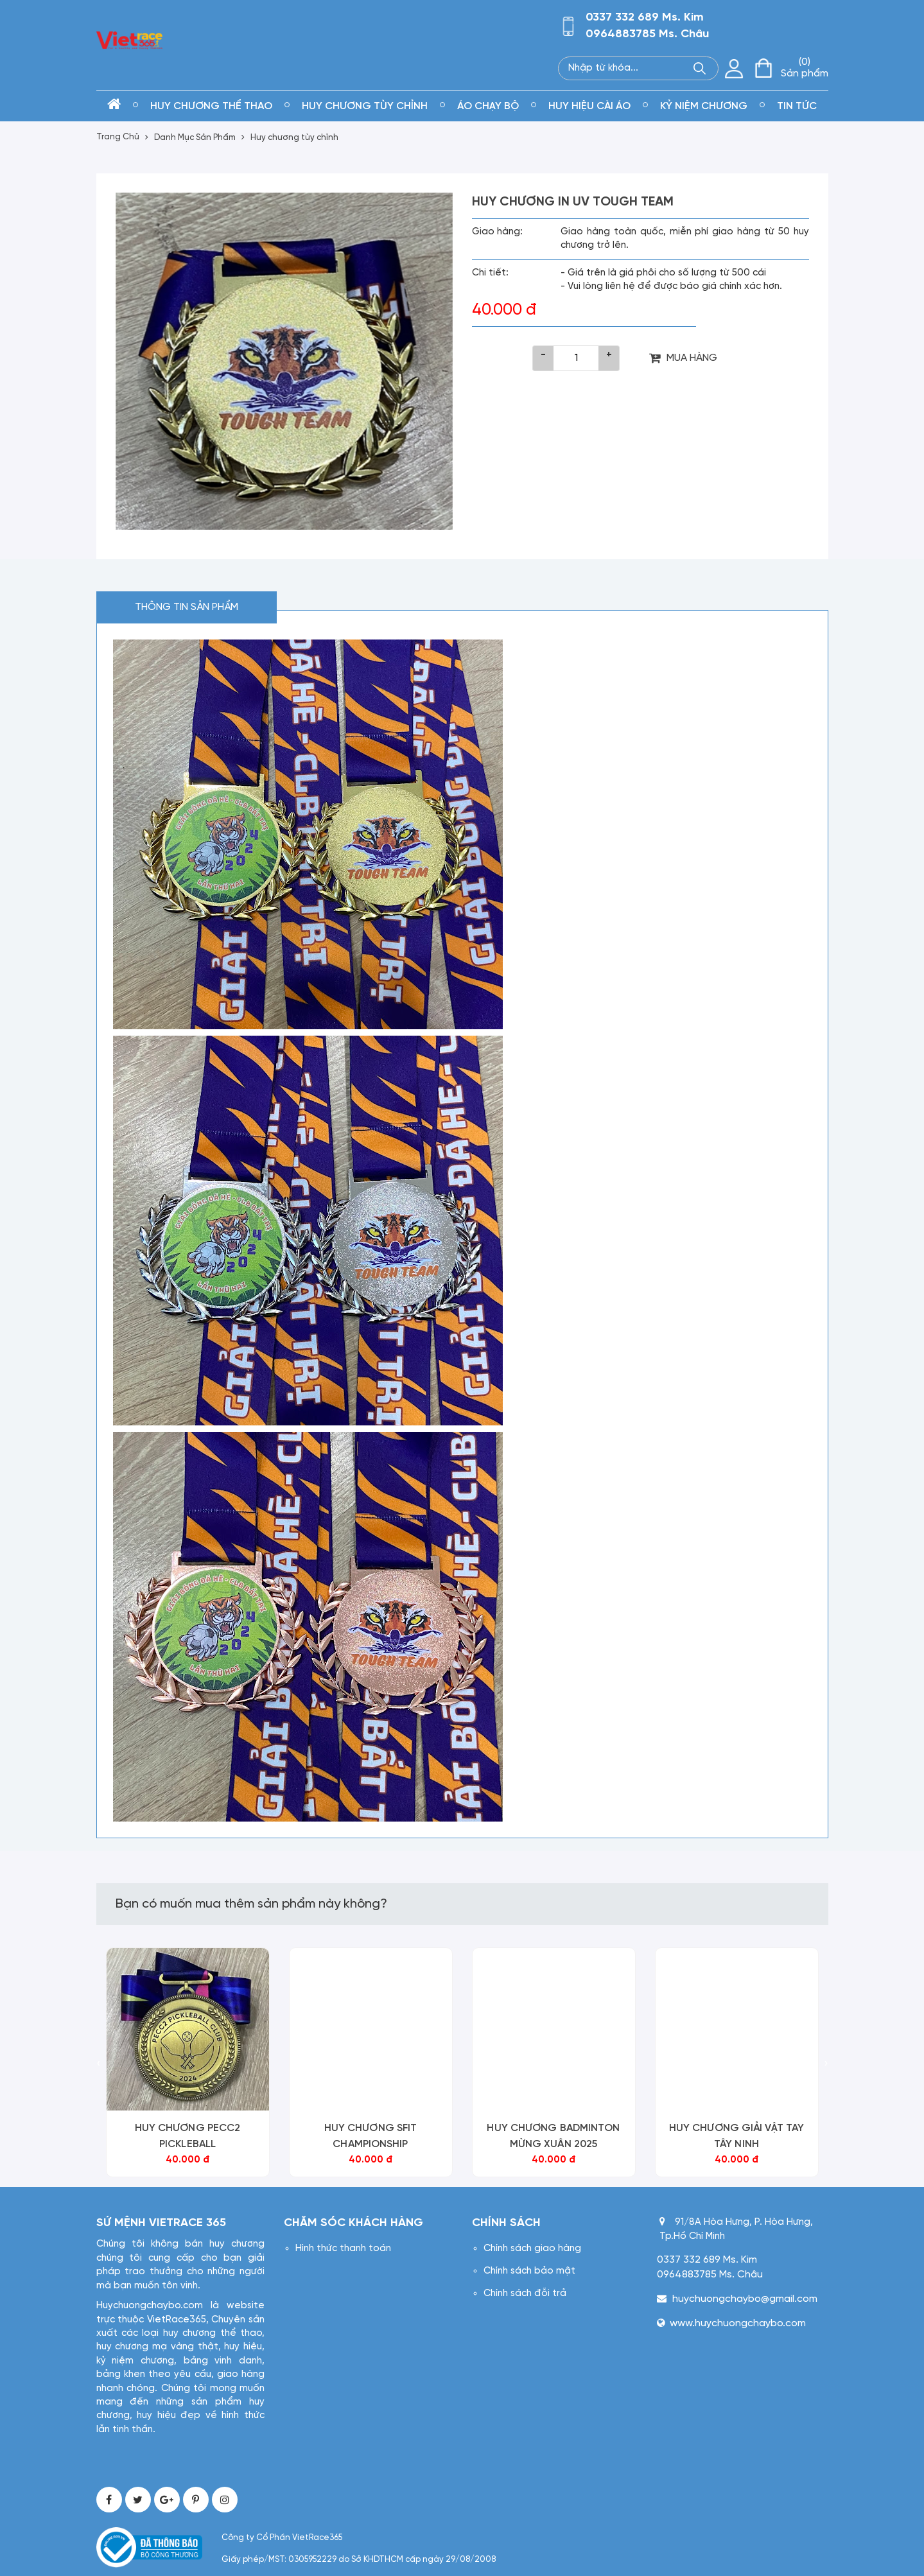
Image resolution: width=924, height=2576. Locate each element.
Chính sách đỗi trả (525, 2293)
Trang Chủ (117, 137)
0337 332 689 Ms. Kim (645, 18)
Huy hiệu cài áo (589, 106)
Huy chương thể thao (211, 106)
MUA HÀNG (683, 358)
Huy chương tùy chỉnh (365, 106)
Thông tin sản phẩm (186, 607)
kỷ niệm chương (703, 106)
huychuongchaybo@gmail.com (744, 2298)
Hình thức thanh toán (343, 2248)
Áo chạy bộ (488, 106)
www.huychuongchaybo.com (738, 2323)
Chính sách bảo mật (529, 2271)
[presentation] (98, 2064)
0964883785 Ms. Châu (647, 34)
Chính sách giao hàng (532, 2248)
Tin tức (797, 106)
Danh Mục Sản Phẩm (195, 138)
